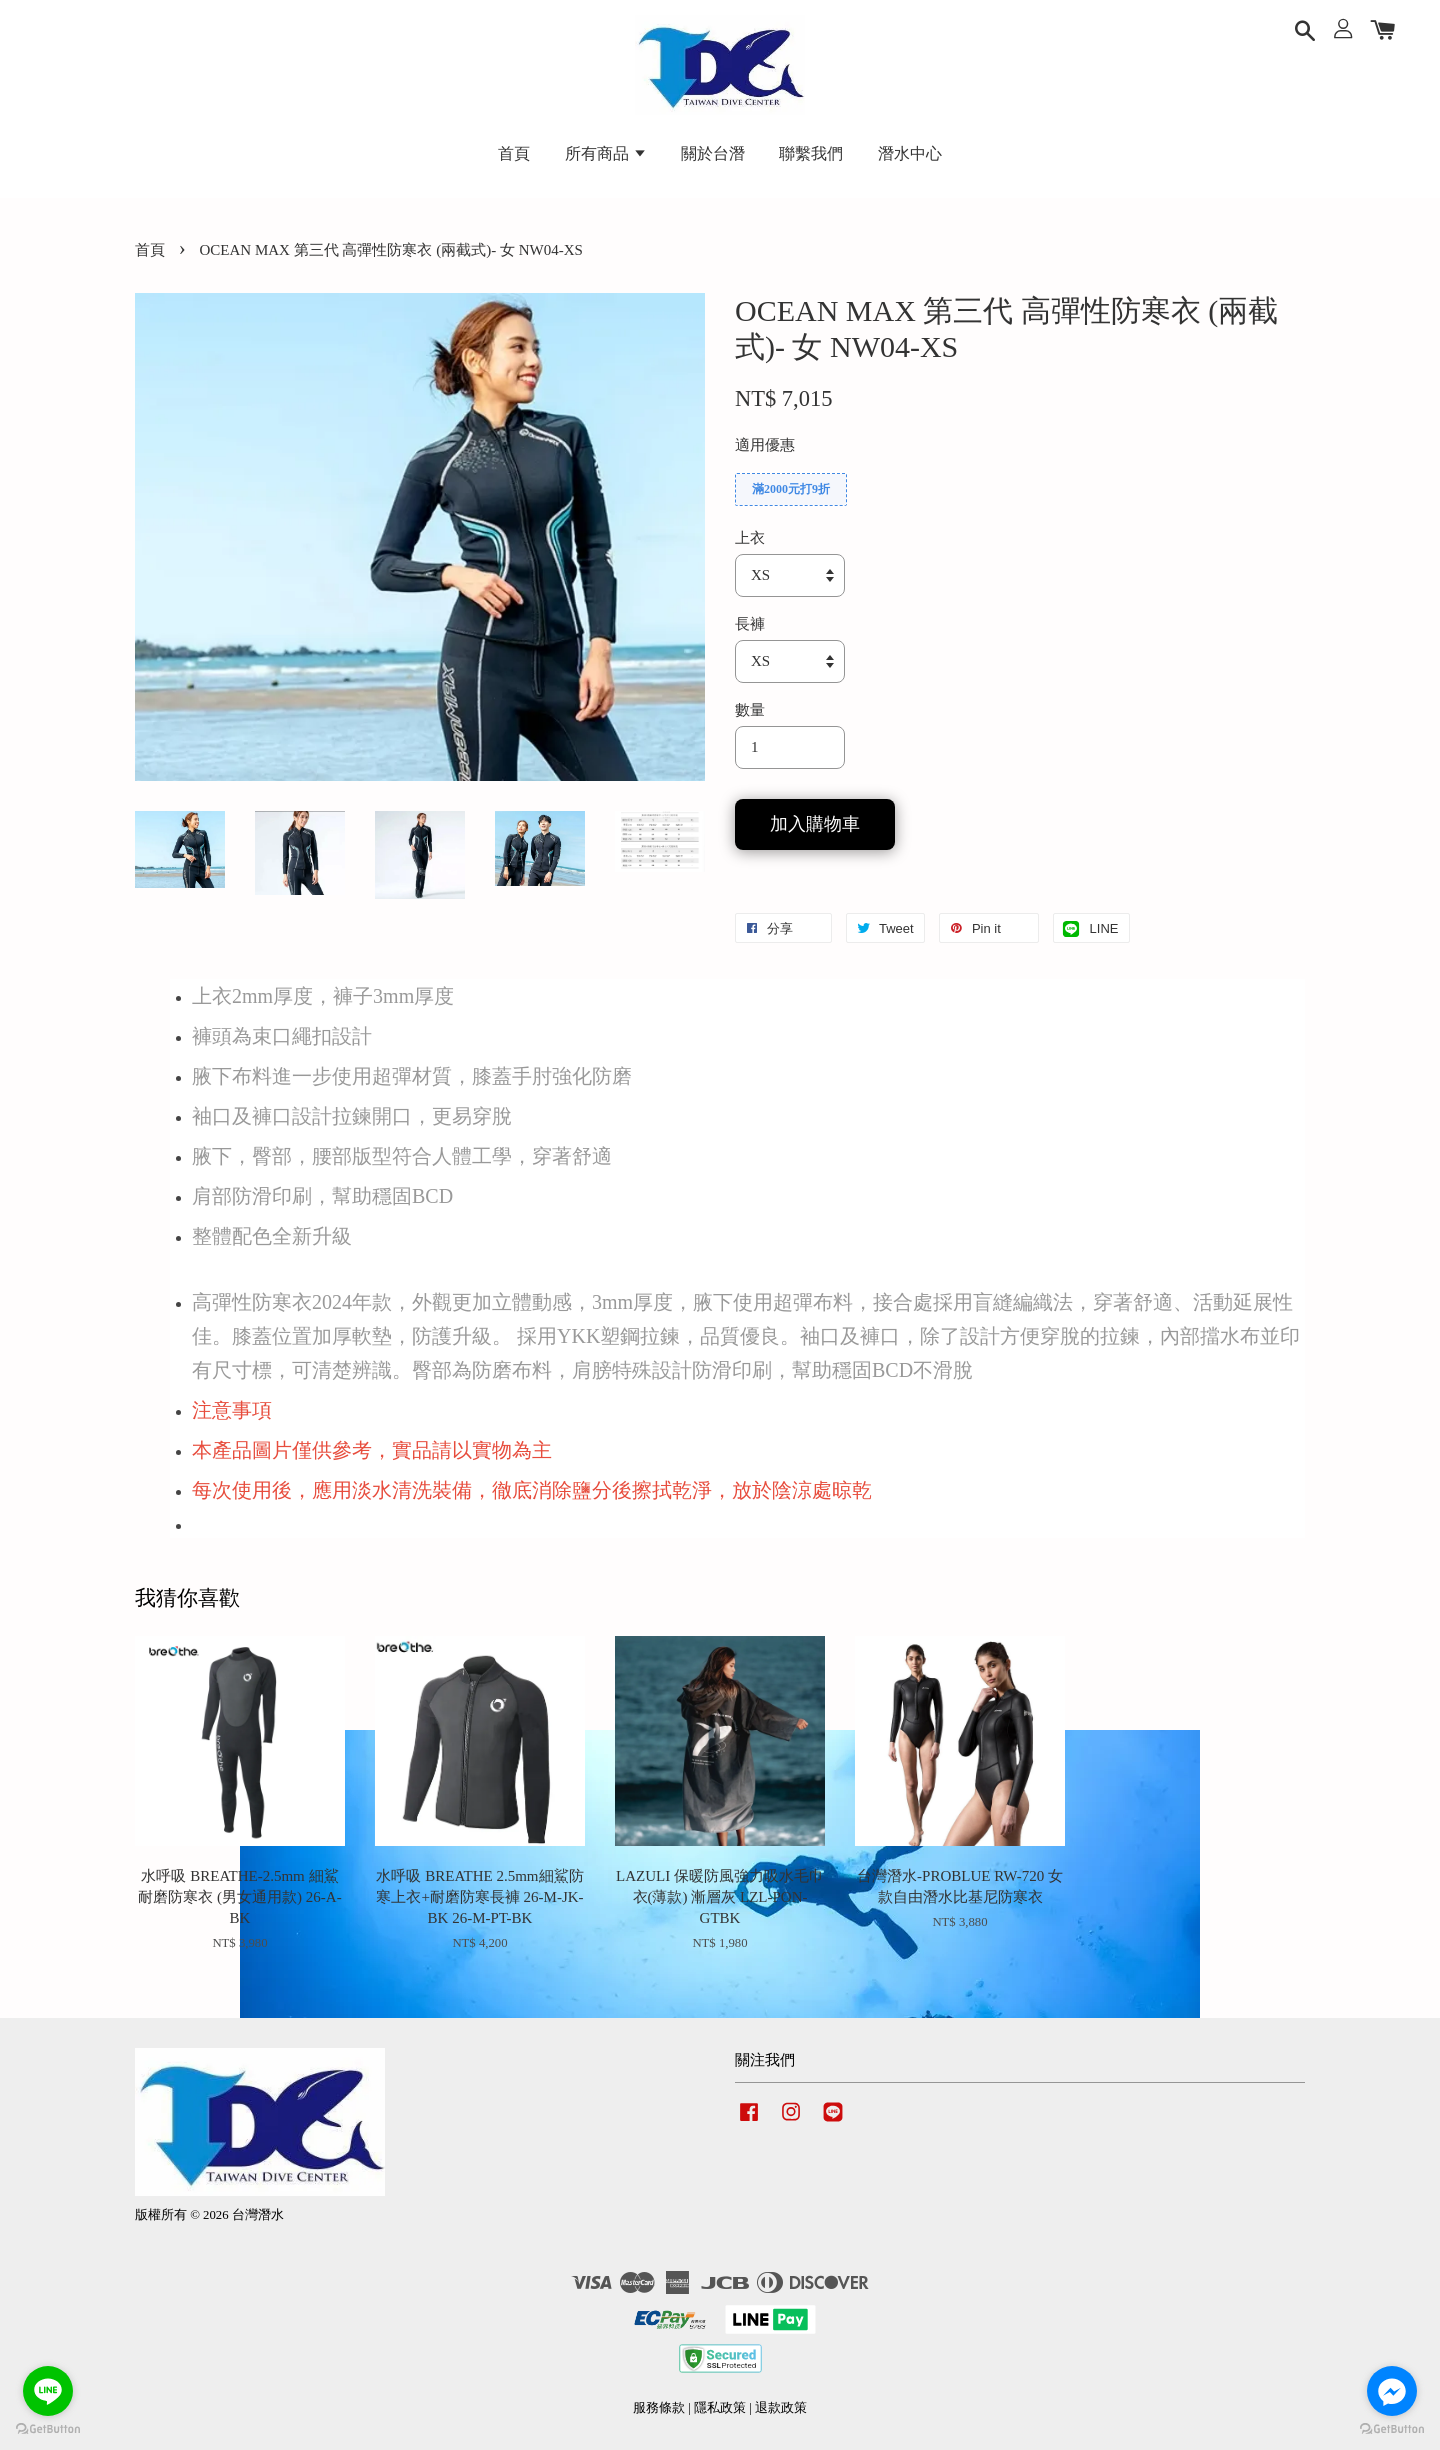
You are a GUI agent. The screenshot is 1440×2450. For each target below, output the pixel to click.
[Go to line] (48, 2391)
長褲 (750, 624)
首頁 (514, 153)
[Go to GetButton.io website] (1392, 2429)
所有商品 (606, 153)
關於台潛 (713, 153)
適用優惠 (765, 445)
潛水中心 (910, 153)
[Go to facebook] (1392, 2391)
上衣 (750, 538)
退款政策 (781, 2408)
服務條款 (659, 2408)
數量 (750, 710)
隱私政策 (720, 2408)
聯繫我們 (811, 153)
